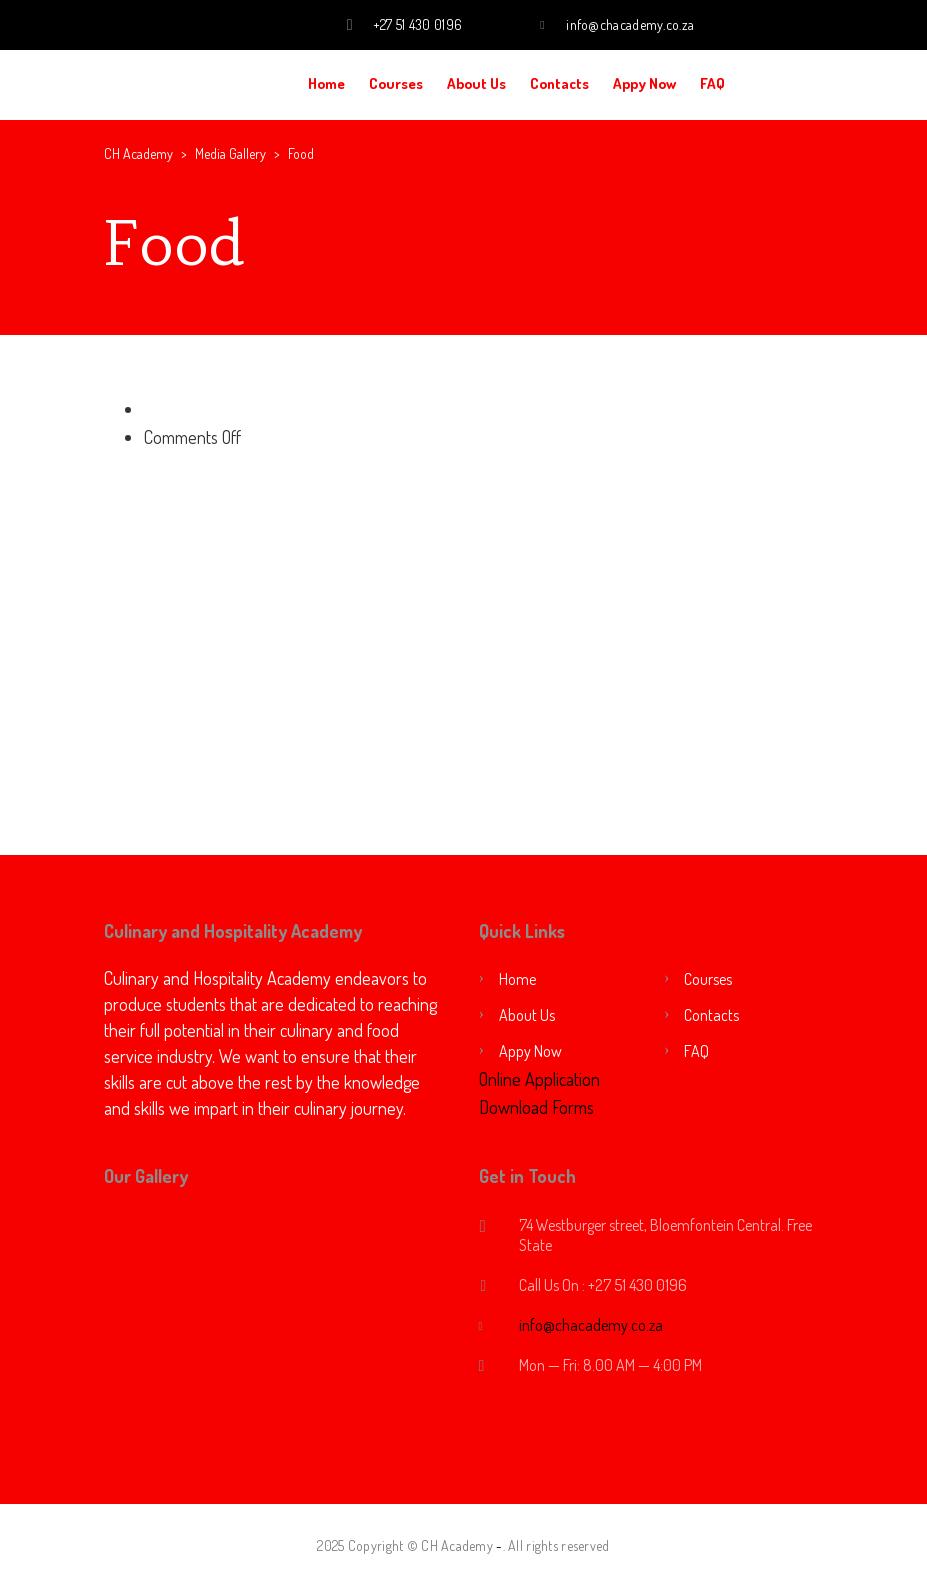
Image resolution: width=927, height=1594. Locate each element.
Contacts (559, 83)
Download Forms (536, 1107)
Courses (396, 83)
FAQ (712, 83)
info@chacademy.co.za (630, 24)
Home (326, 83)
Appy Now (644, 83)
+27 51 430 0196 (418, 24)
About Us (476, 83)
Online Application (539, 1079)
